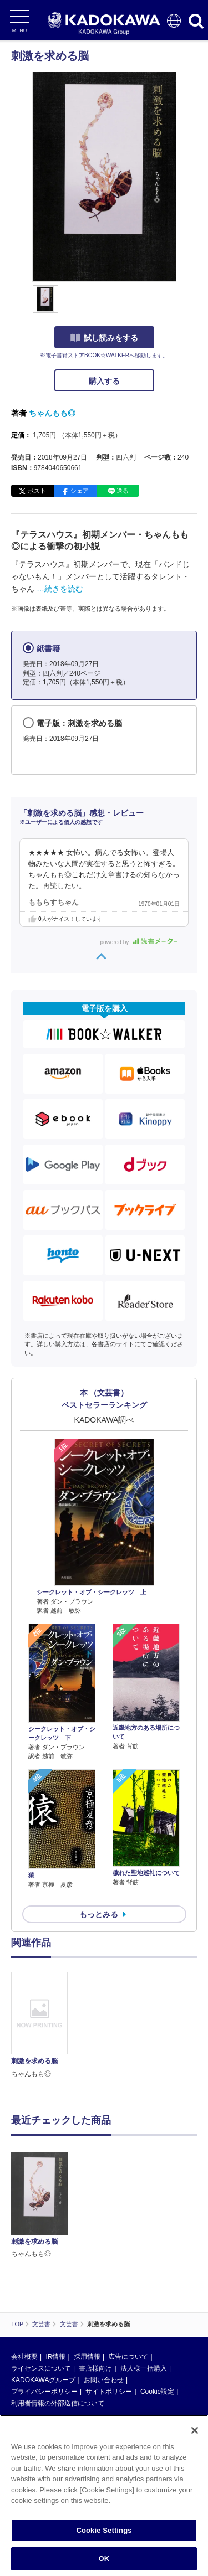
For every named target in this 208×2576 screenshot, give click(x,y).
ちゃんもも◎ (52, 413)
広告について (128, 2357)
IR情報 (55, 2357)
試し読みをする (104, 337)
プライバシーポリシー (44, 2391)
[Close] (194, 2430)
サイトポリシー (108, 2391)
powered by (138, 942)
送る (122, 490)
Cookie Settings (103, 2530)
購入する (104, 381)
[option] (42, 2025)
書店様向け (95, 2368)
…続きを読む (60, 588)
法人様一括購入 (143, 2368)
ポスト (37, 490)
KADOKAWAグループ (43, 2380)
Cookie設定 (157, 2391)
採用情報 (87, 2357)
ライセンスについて (41, 2368)
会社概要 (24, 2357)
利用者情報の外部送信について (57, 2403)
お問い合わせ (104, 2380)
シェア (79, 490)
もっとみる (98, 1914)
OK (104, 2558)
